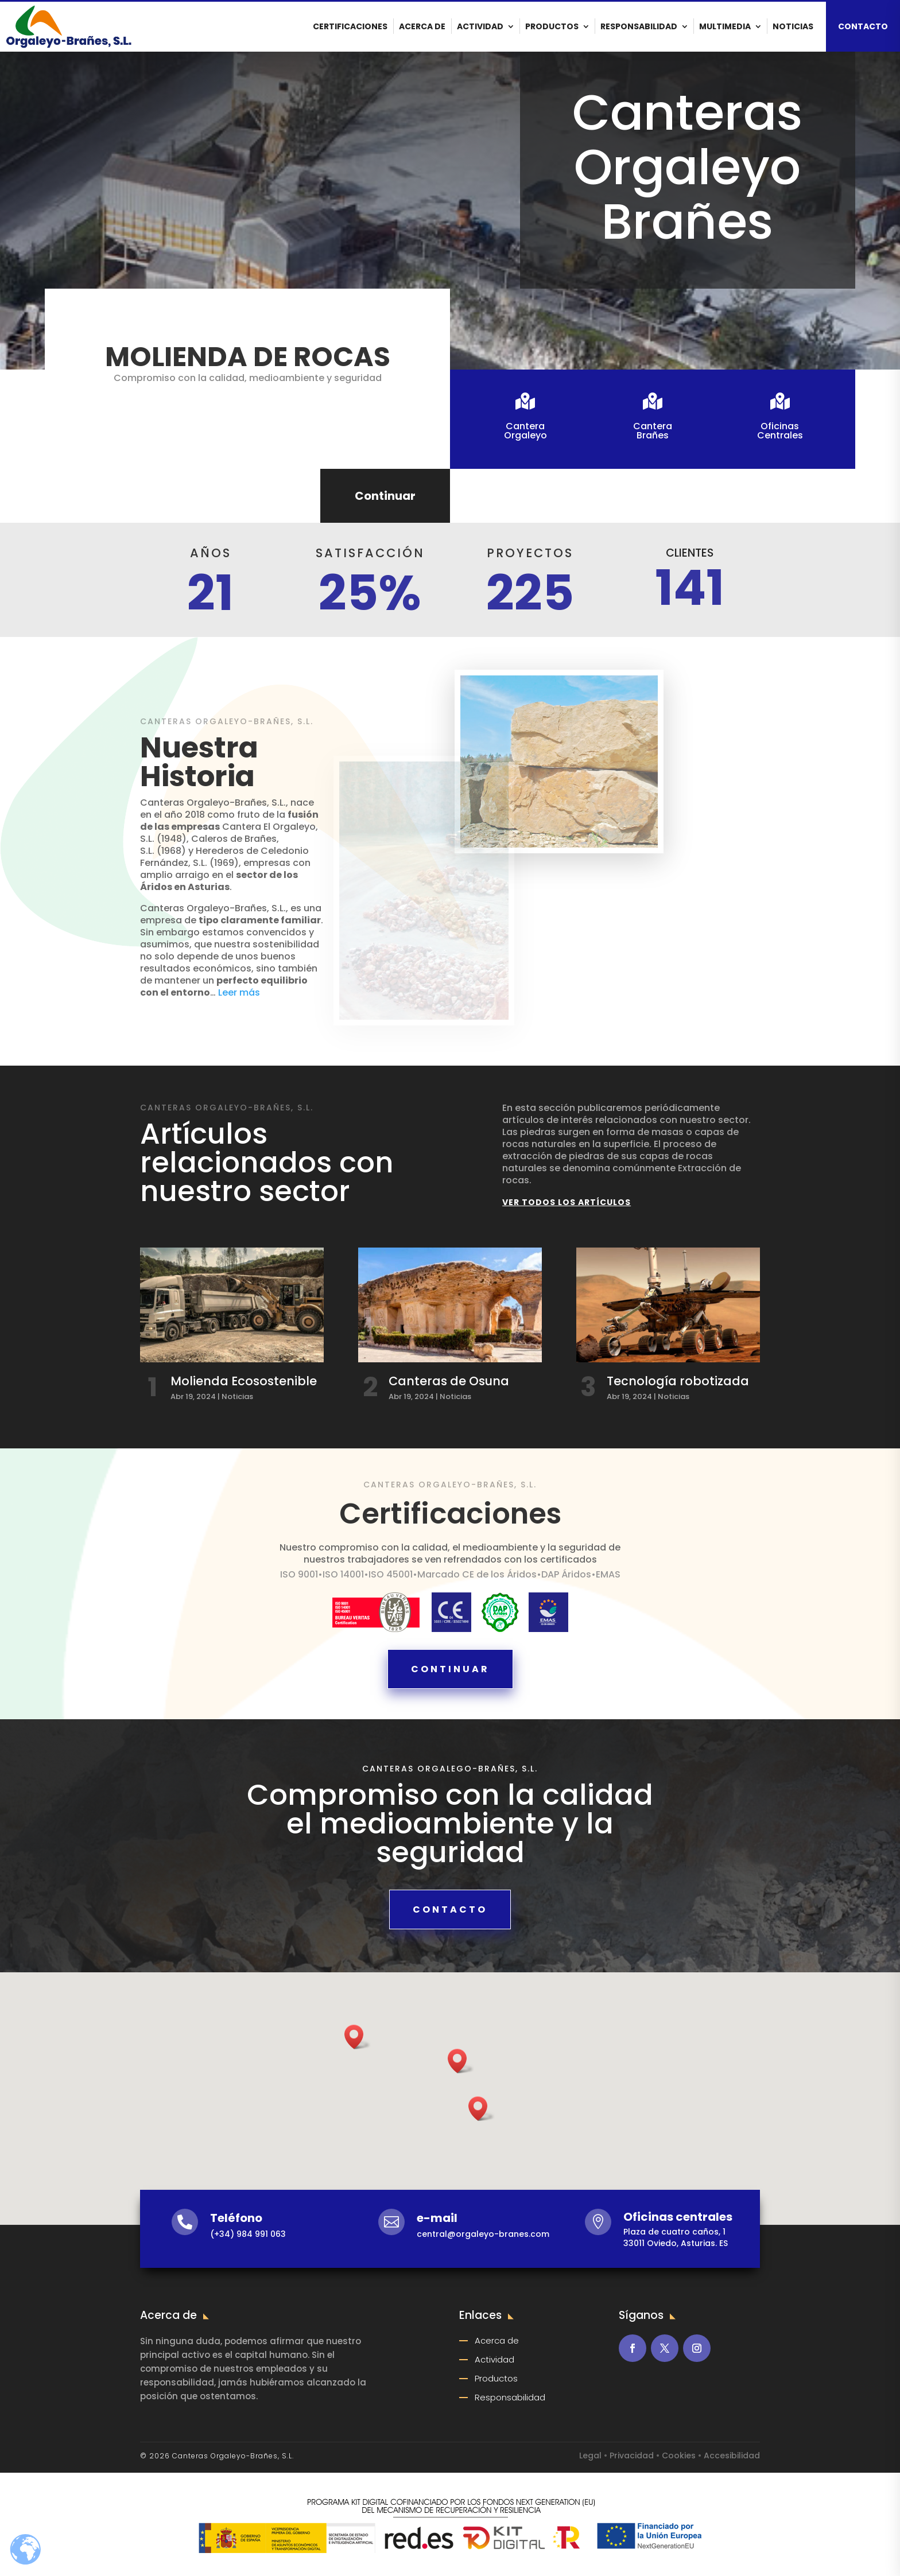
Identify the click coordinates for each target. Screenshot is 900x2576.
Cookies (679, 2455)
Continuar (385, 496)
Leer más (238, 992)
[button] (481, 2108)
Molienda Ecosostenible (243, 1381)
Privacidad (632, 2455)
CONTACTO (863, 26)
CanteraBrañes (650, 430)
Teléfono (236, 2218)
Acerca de (422, 26)
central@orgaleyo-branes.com (483, 2234)
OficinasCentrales (778, 430)
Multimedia (725, 26)
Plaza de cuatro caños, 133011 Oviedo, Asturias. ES (675, 2237)
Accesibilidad (732, 2455)
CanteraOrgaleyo (523, 430)
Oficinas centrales (677, 2217)
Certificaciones (350, 26)
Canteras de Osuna (449, 1381)
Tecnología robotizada (678, 1381)
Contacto (450, 1909)
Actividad (480, 26)
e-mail (437, 2218)
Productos (552, 26)
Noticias (793, 26)
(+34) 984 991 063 (248, 2234)
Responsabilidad (638, 26)
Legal (590, 2455)
